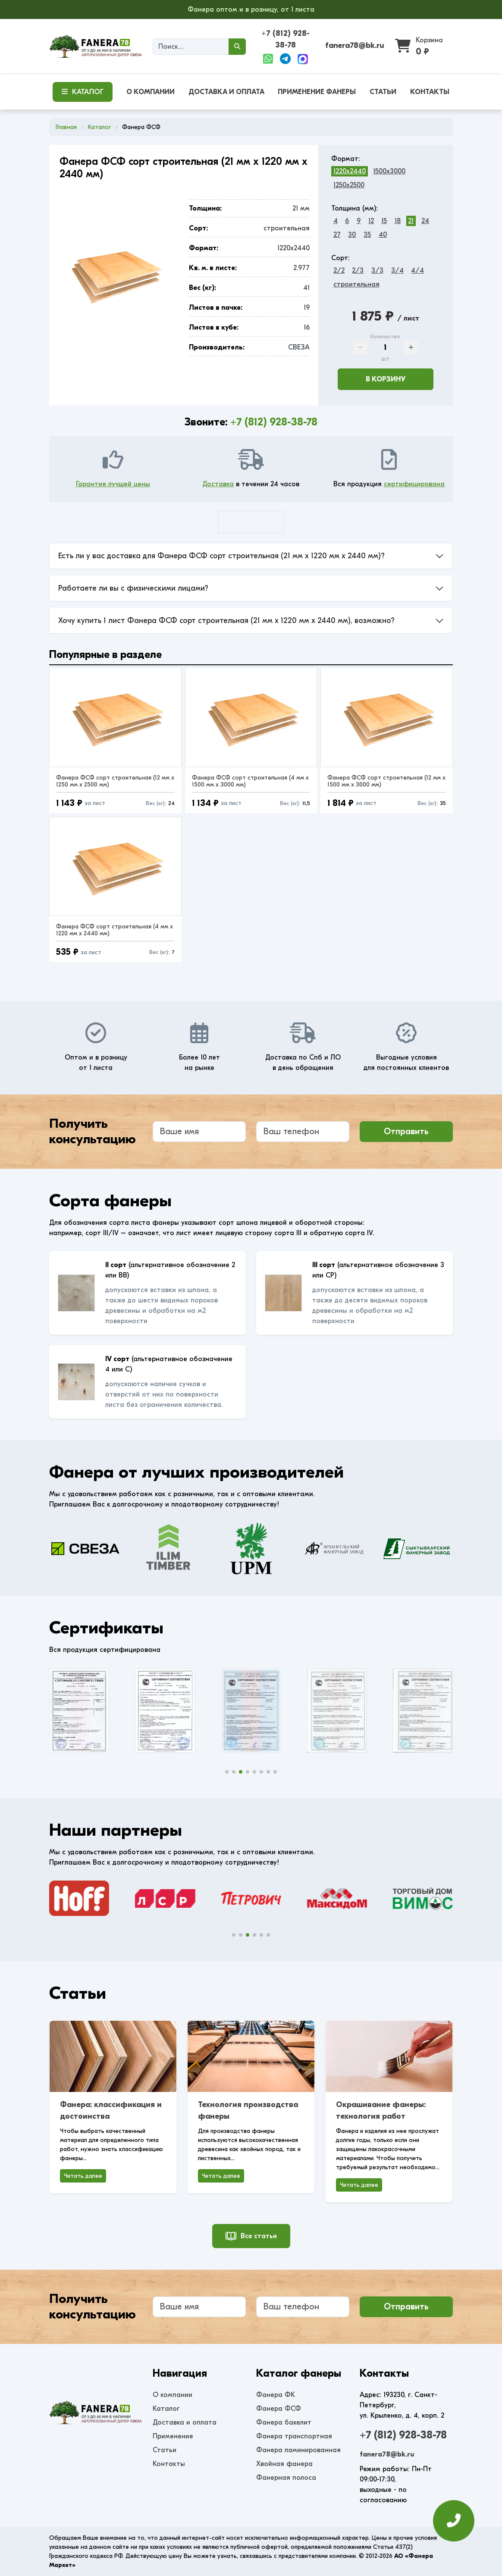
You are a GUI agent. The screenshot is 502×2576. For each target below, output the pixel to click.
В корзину (385, 379)
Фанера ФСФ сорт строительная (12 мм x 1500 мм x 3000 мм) (386, 781)
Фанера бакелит (283, 2422)
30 (352, 235)
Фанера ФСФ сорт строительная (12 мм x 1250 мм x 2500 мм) (115, 781)
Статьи (164, 2450)
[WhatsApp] (268, 59)
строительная (356, 284)
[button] (227, 1772)
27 (337, 235)
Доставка (218, 484)
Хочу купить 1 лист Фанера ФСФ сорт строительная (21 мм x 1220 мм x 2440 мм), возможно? (226, 620)
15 (384, 221)
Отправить (406, 1131)
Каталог (166, 2408)
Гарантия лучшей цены (113, 484)
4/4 (417, 270)
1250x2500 (348, 185)
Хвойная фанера (284, 2464)
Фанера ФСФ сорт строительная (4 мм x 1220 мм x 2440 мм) (114, 930)
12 (371, 221)
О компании (172, 2395)
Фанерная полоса (286, 2478)
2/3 (358, 270)
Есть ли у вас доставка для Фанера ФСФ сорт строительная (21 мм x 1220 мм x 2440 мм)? (221, 555)
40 (383, 235)
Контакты (169, 2464)
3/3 (377, 270)
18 (398, 221)
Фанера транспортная (294, 2436)
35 (367, 235)
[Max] (303, 59)
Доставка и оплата (184, 2422)
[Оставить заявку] (453, 2524)
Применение (173, 2436)
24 (425, 221)
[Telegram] (285, 59)
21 (411, 221)
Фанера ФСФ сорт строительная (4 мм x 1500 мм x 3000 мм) (250, 781)
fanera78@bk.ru (354, 45)
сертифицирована (414, 484)
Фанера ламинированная (298, 2450)
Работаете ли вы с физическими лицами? (133, 588)
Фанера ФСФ (278, 2408)
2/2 (339, 270)
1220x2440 (349, 171)
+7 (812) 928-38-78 (273, 422)
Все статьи (251, 2236)
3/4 (397, 270)
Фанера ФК (275, 2395)
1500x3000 (389, 171)
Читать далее (83, 2176)
